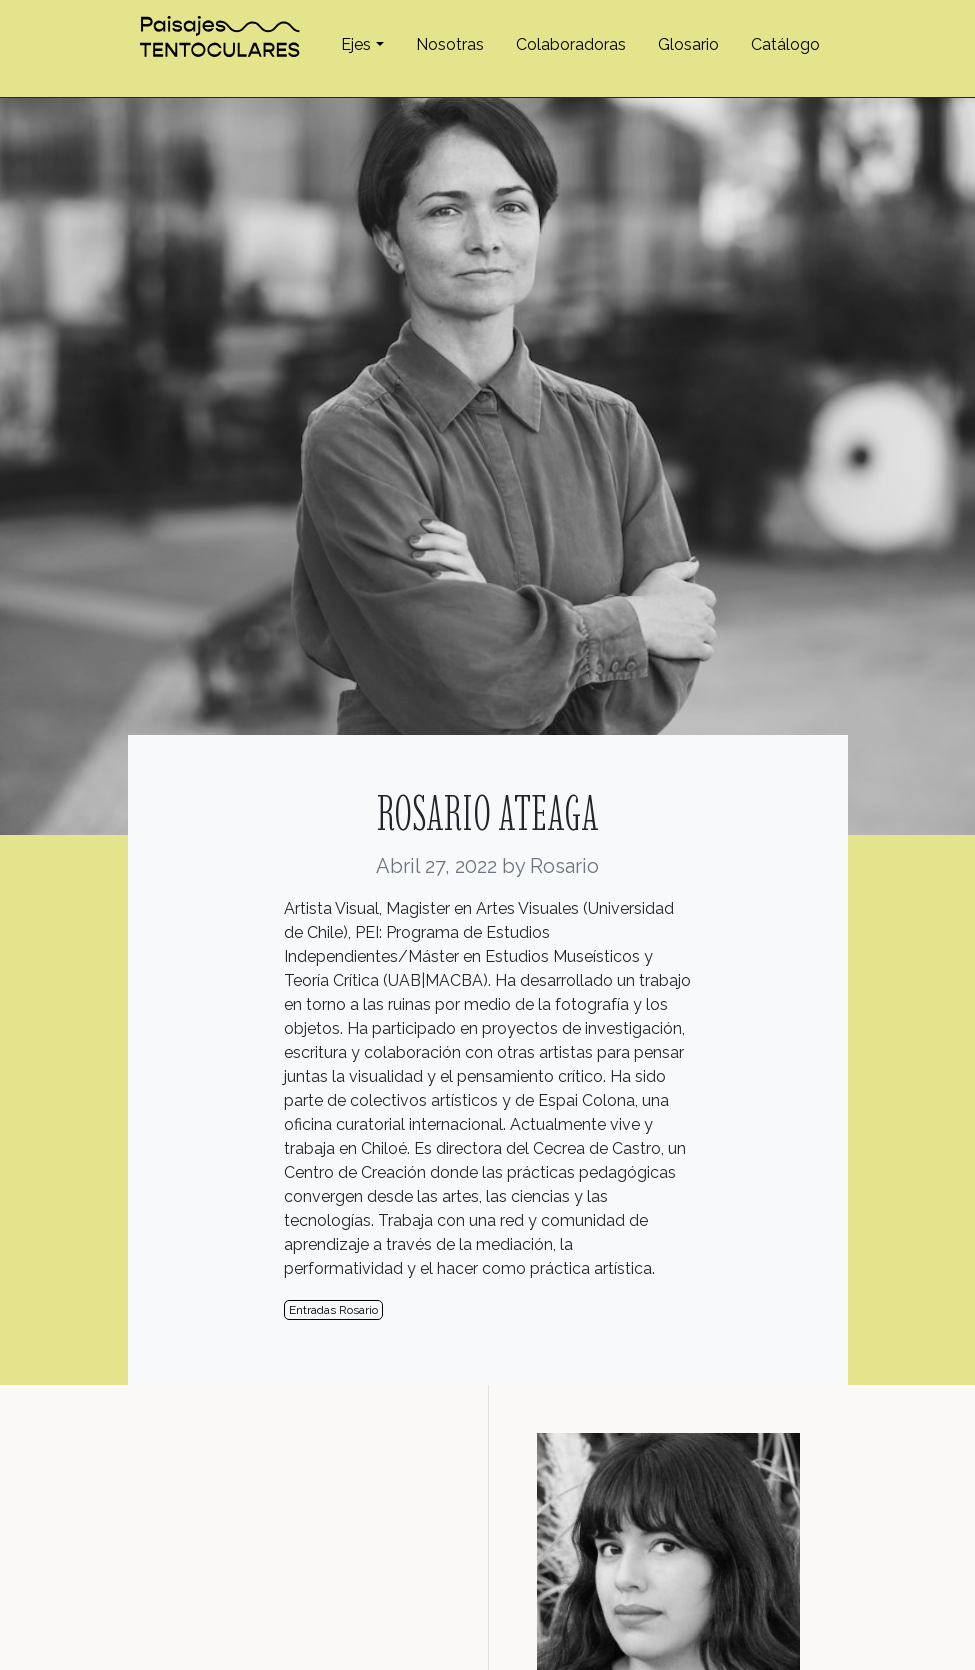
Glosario (688, 44)
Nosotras (450, 44)
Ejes (356, 44)
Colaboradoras (571, 44)
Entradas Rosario (333, 1310)
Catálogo (785, 44)
